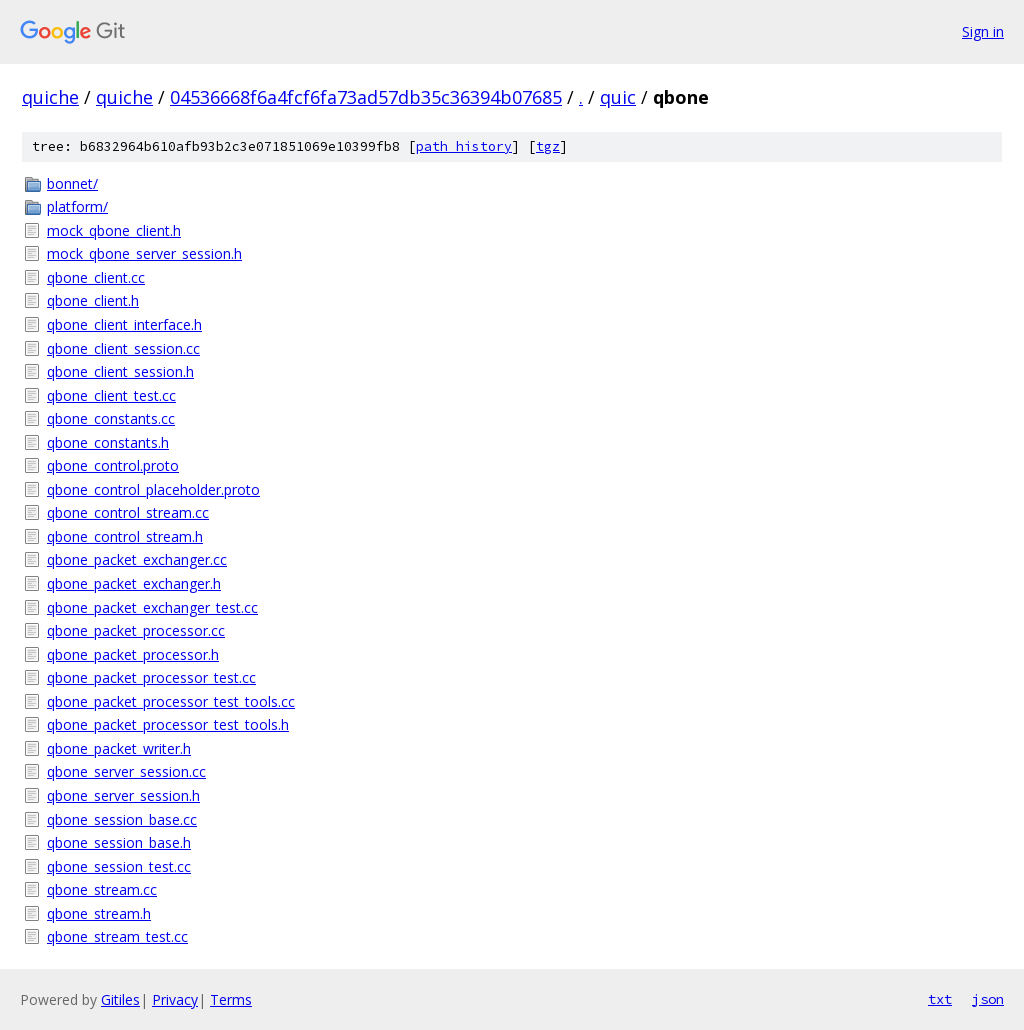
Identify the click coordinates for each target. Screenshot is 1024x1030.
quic (618, 97)
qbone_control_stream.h (125, 536)
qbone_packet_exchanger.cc (137, 559)
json (988, 999)
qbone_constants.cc (111, 418)
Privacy (175, 999)
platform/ (77, 206)
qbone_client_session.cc (123, 348)
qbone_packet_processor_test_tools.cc (171, 701)
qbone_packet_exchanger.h (134, 583)
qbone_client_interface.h (124, 324)
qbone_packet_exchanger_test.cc (152, 607)
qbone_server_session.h (123, 795)
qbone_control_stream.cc (128, 512)
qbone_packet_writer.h (119, 748)
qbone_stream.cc (102, 889)
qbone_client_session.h (120, 371)
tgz (548, 146)
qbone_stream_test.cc (117, 936)
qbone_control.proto (113, 465)
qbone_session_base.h (119, 842)
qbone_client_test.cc (111, 395)
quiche (50, 97)
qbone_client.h (93, 300)
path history (464, 146)
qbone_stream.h (99, 913)
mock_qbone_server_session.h (144, 253)
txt (940, 999)
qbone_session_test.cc (119, 866)
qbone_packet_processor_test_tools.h (168, 724)
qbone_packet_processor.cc (136, 630)
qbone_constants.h (108, 442)
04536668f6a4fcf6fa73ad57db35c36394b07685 (366, 97)
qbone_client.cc (96, 277)
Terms (231, 999)
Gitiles (120, 999)
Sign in (983, 31)
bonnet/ (72, 183)
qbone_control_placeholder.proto (153, 489)
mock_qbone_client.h (114, 230)
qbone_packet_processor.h (133, 654)
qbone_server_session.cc (126, 771)
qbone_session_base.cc (122, 819)
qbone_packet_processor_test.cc (151, 677)
